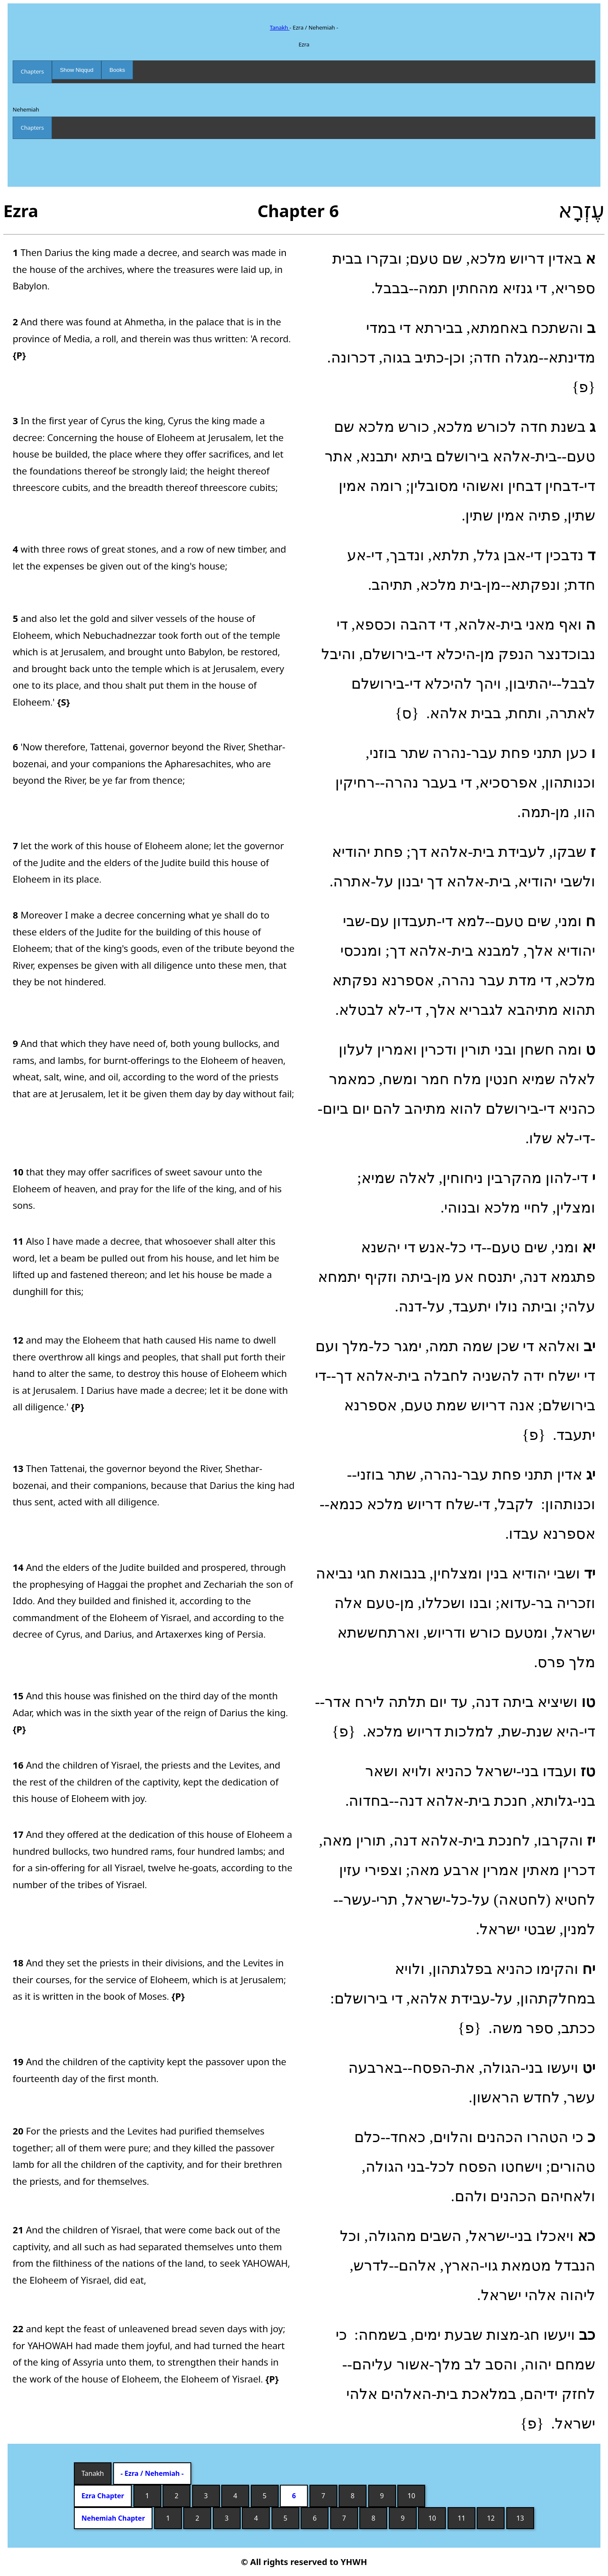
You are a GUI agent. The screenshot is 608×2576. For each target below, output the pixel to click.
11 (461, 2518)
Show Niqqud (76, 70)
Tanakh (280, 27)
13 (520, 2518)
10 (411, 2495)
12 (490, 2518)
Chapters (32, 71)
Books (117, 70)
